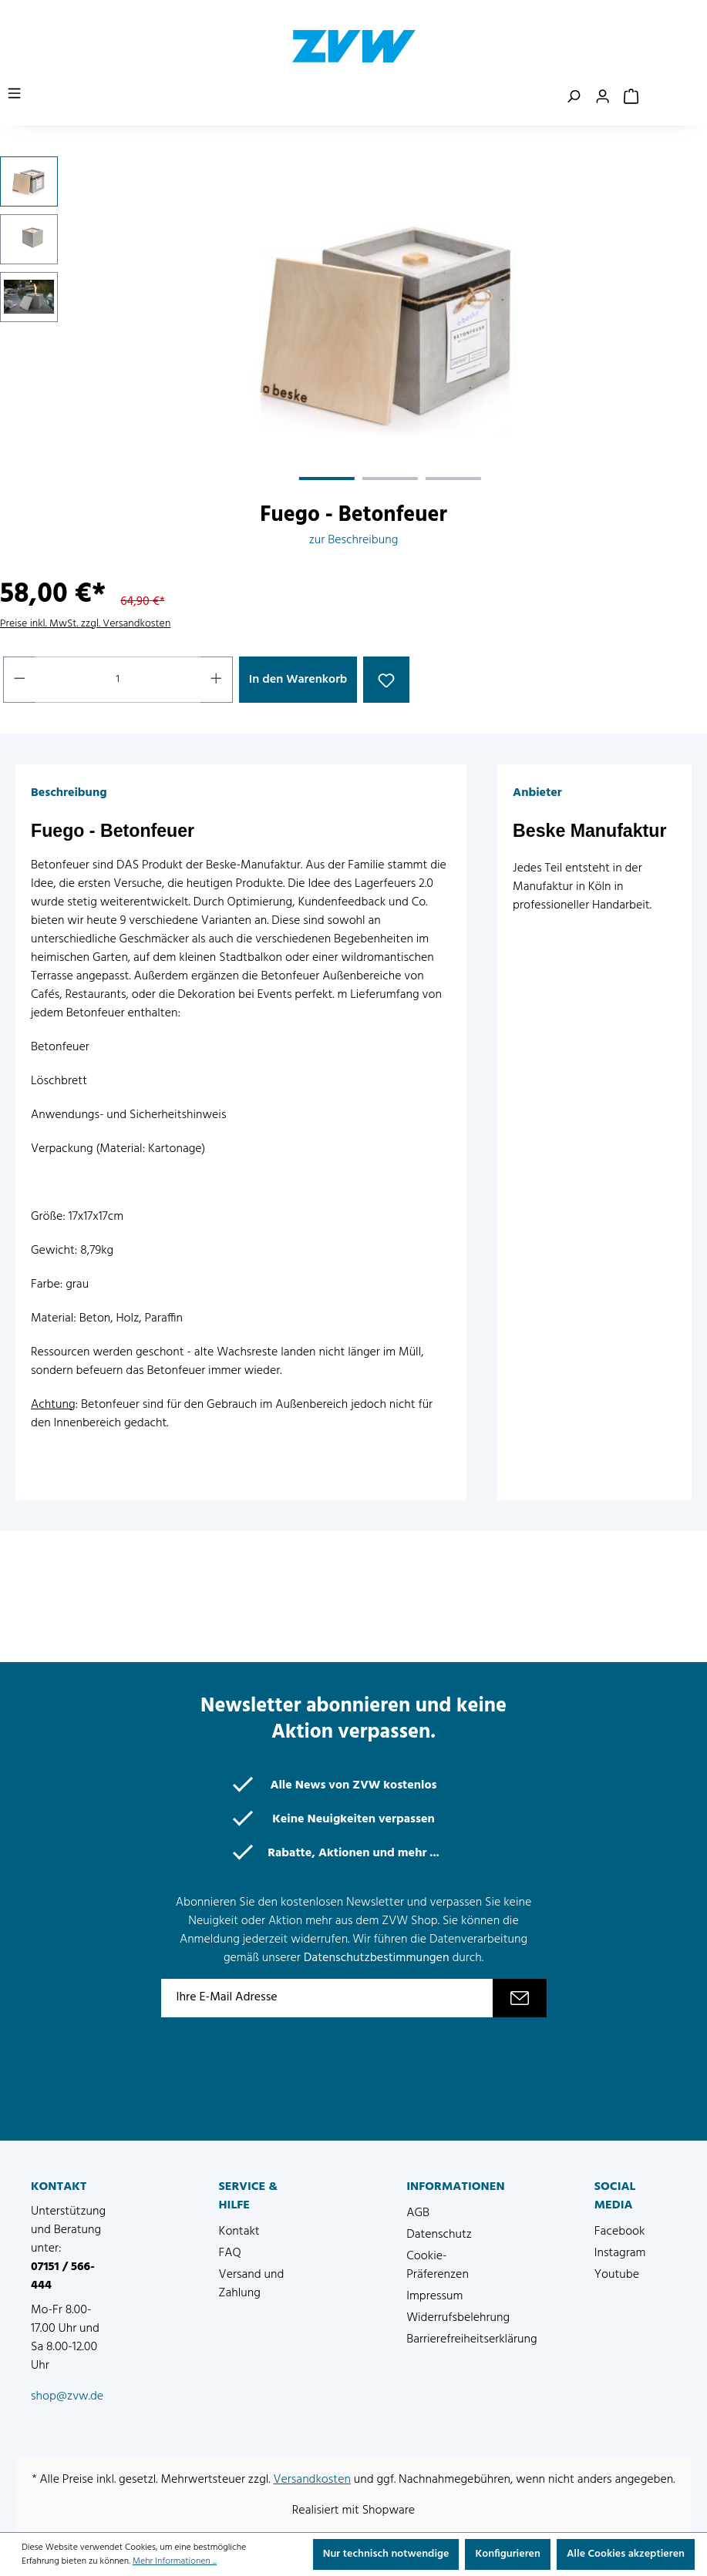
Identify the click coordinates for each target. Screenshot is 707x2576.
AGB (417, 2213)
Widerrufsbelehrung (458, 2318)
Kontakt (239, 2232)
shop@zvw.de (67, 2396)
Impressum (434, 2296)
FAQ (230, 2253)
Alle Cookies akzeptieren (626, 2554)
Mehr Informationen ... (175, 2561)
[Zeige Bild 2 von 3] (390, 478)
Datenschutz (439, 2235)
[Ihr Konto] (602, 97)
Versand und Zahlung (251, 2284)
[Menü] (14, 94)
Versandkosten (312, 2480)
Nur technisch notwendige (386, 2554)
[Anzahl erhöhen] (216, 680)
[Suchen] (573, 97)
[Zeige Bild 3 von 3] (453, 478)
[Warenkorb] (631, 97)
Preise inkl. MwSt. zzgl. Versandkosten (85, 624)
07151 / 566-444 (63, 2276)
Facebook (619, 2232)
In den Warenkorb (298, 680)
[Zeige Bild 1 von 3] (326, 478)
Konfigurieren (507, 2554)
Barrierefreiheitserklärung (471, 2339)
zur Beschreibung (354, 540)
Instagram (620, 2253)
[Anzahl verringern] (19, 680)
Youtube (616, 2275)
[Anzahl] (118, 680)
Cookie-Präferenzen (437, 2265)
